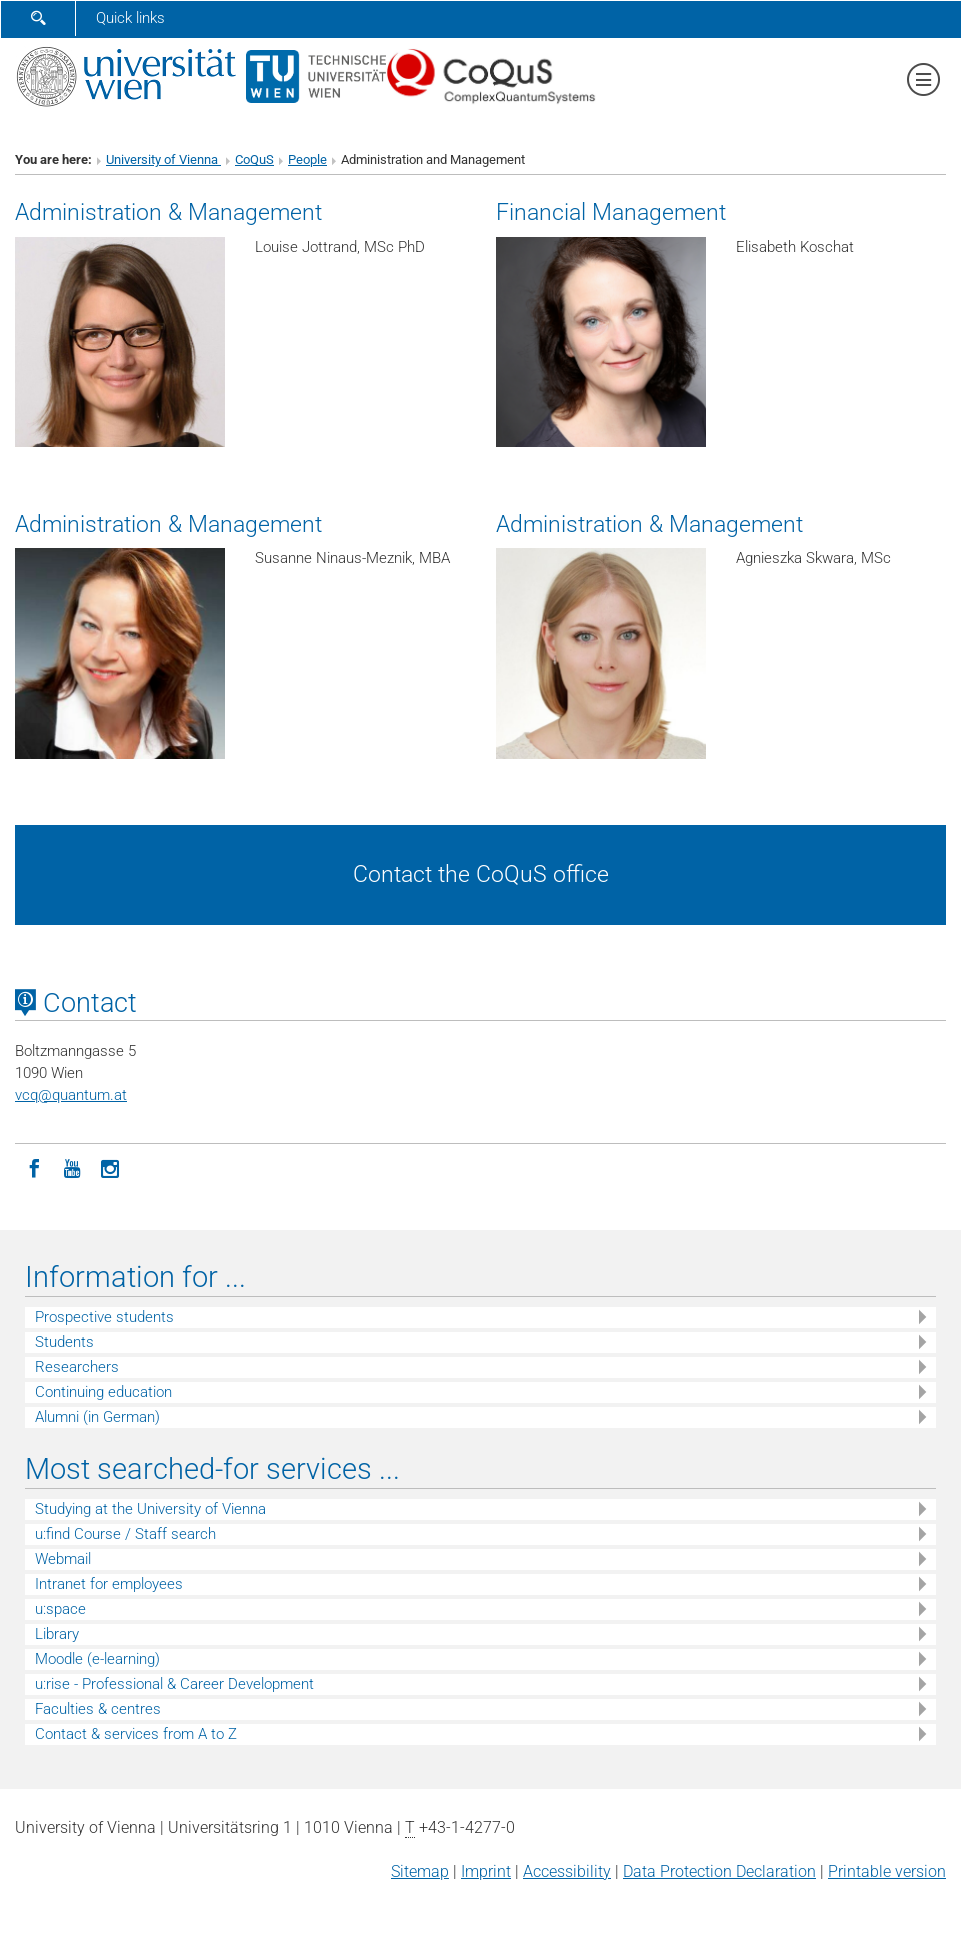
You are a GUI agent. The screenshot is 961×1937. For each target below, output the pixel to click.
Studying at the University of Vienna (150, 1509)
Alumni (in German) (97, 1417)
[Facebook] (34, 1167)
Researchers (77, 1367)
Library (57, 1634)
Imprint (486, 1871)
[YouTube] (72, 1167)
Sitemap (420, 1871)
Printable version (887, 1871)
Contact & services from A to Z (136, 1734)
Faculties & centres (98, 1709)
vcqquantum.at (71, 1095)
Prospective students (104, 1317)
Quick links (130, 18)
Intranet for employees (109, 1584)
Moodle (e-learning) (97, 1659)
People (307, 159)
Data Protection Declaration (719, 1871)
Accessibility (567, 1871)
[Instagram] (110, 1167)
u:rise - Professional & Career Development (174, 1684)
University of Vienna (163, 159)
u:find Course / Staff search (125, 1534)
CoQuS (254, 159)
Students (64, 1342)
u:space (60, 1609)
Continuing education (103, 1392)
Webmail (63, 1559)
